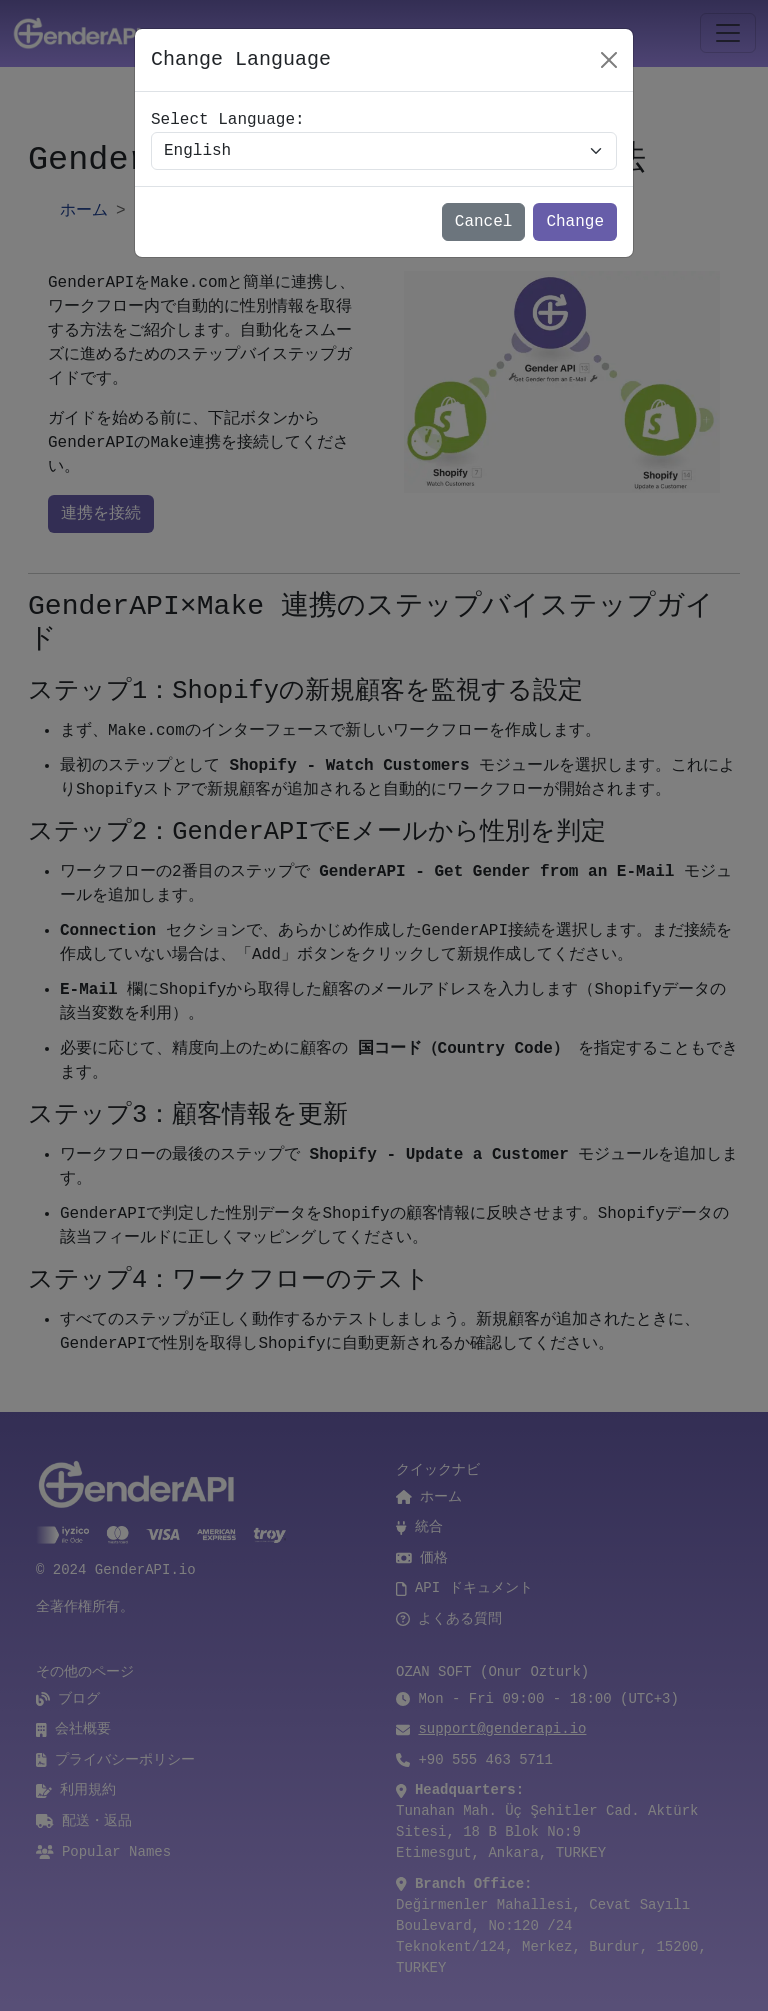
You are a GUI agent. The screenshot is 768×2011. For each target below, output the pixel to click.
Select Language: (228, 120)
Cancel (484, 222)
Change (575, 222)
